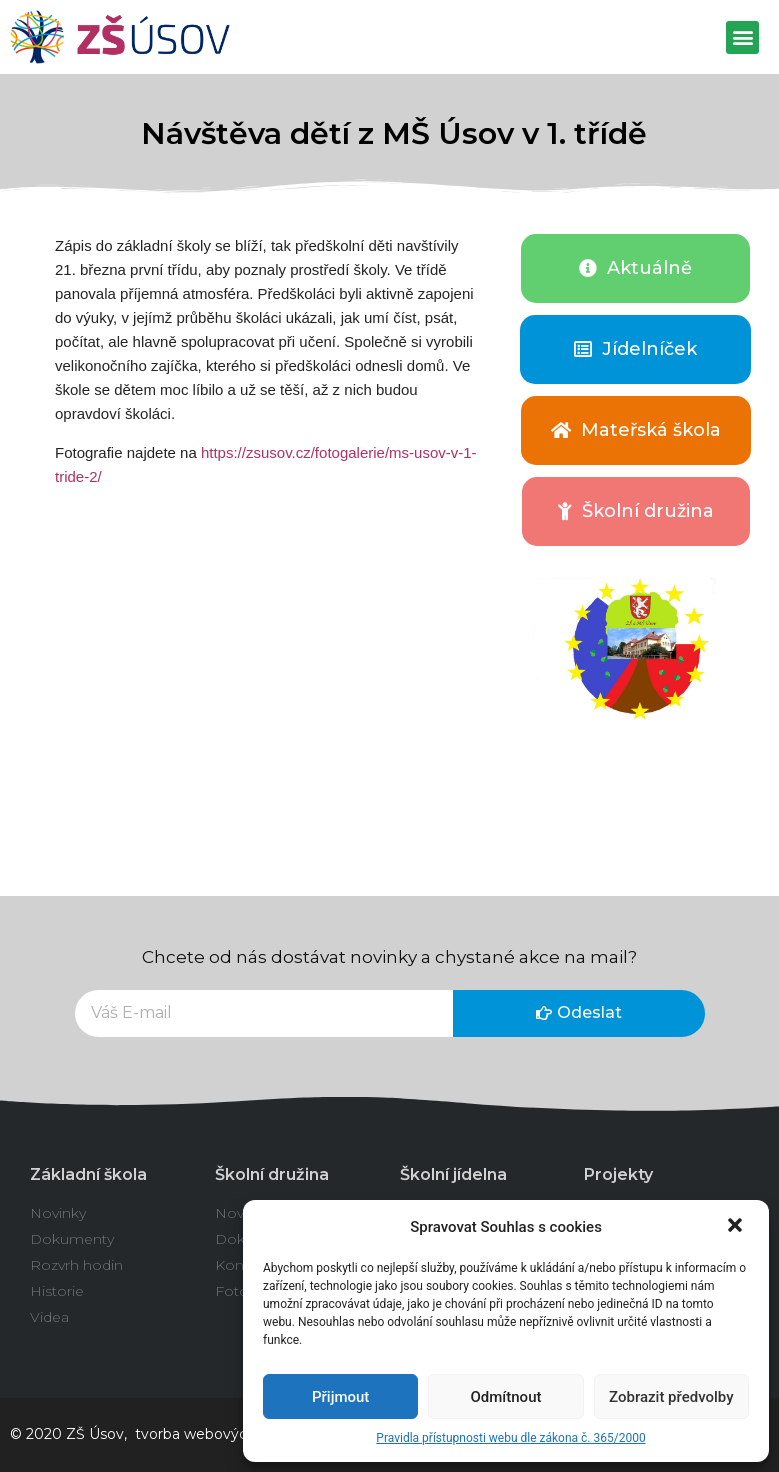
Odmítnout (506, 1397)
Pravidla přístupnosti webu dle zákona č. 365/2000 (510, 1438)
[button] (737, 1227)
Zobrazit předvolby (671, 1397)
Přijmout (340, 1397)
